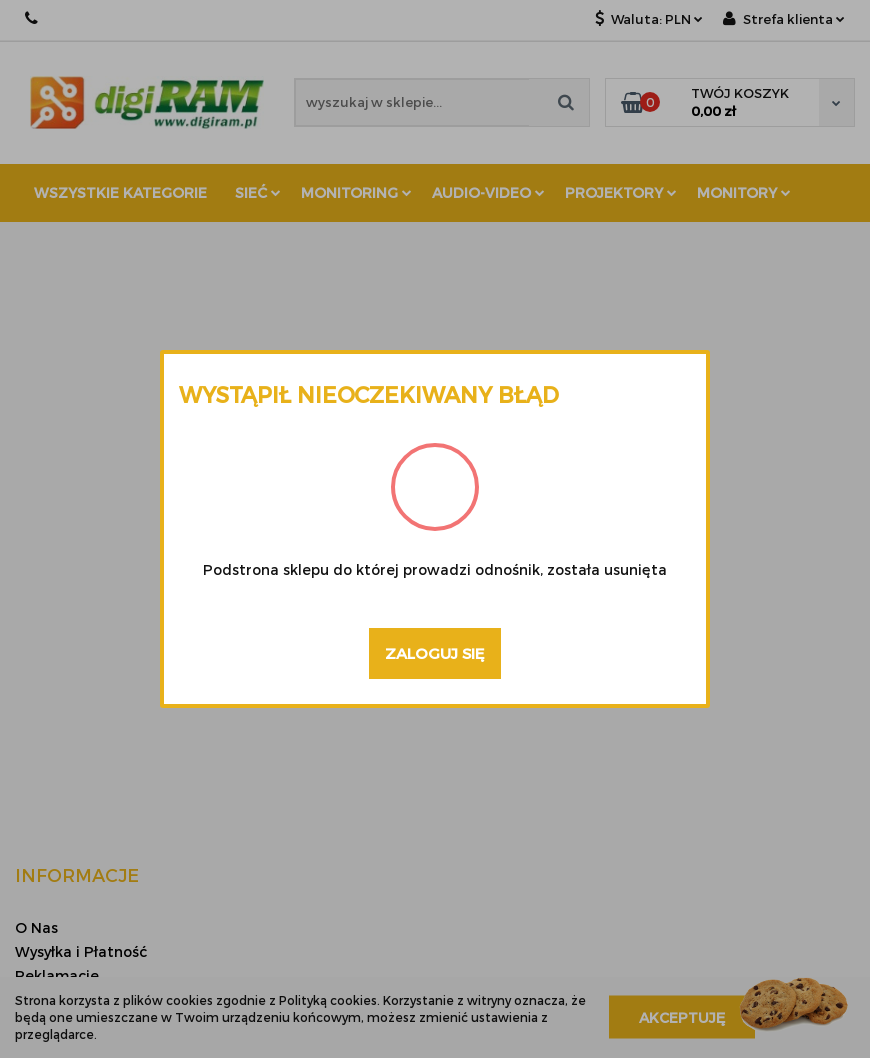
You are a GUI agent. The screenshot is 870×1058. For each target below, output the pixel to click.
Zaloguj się (435, 653)
